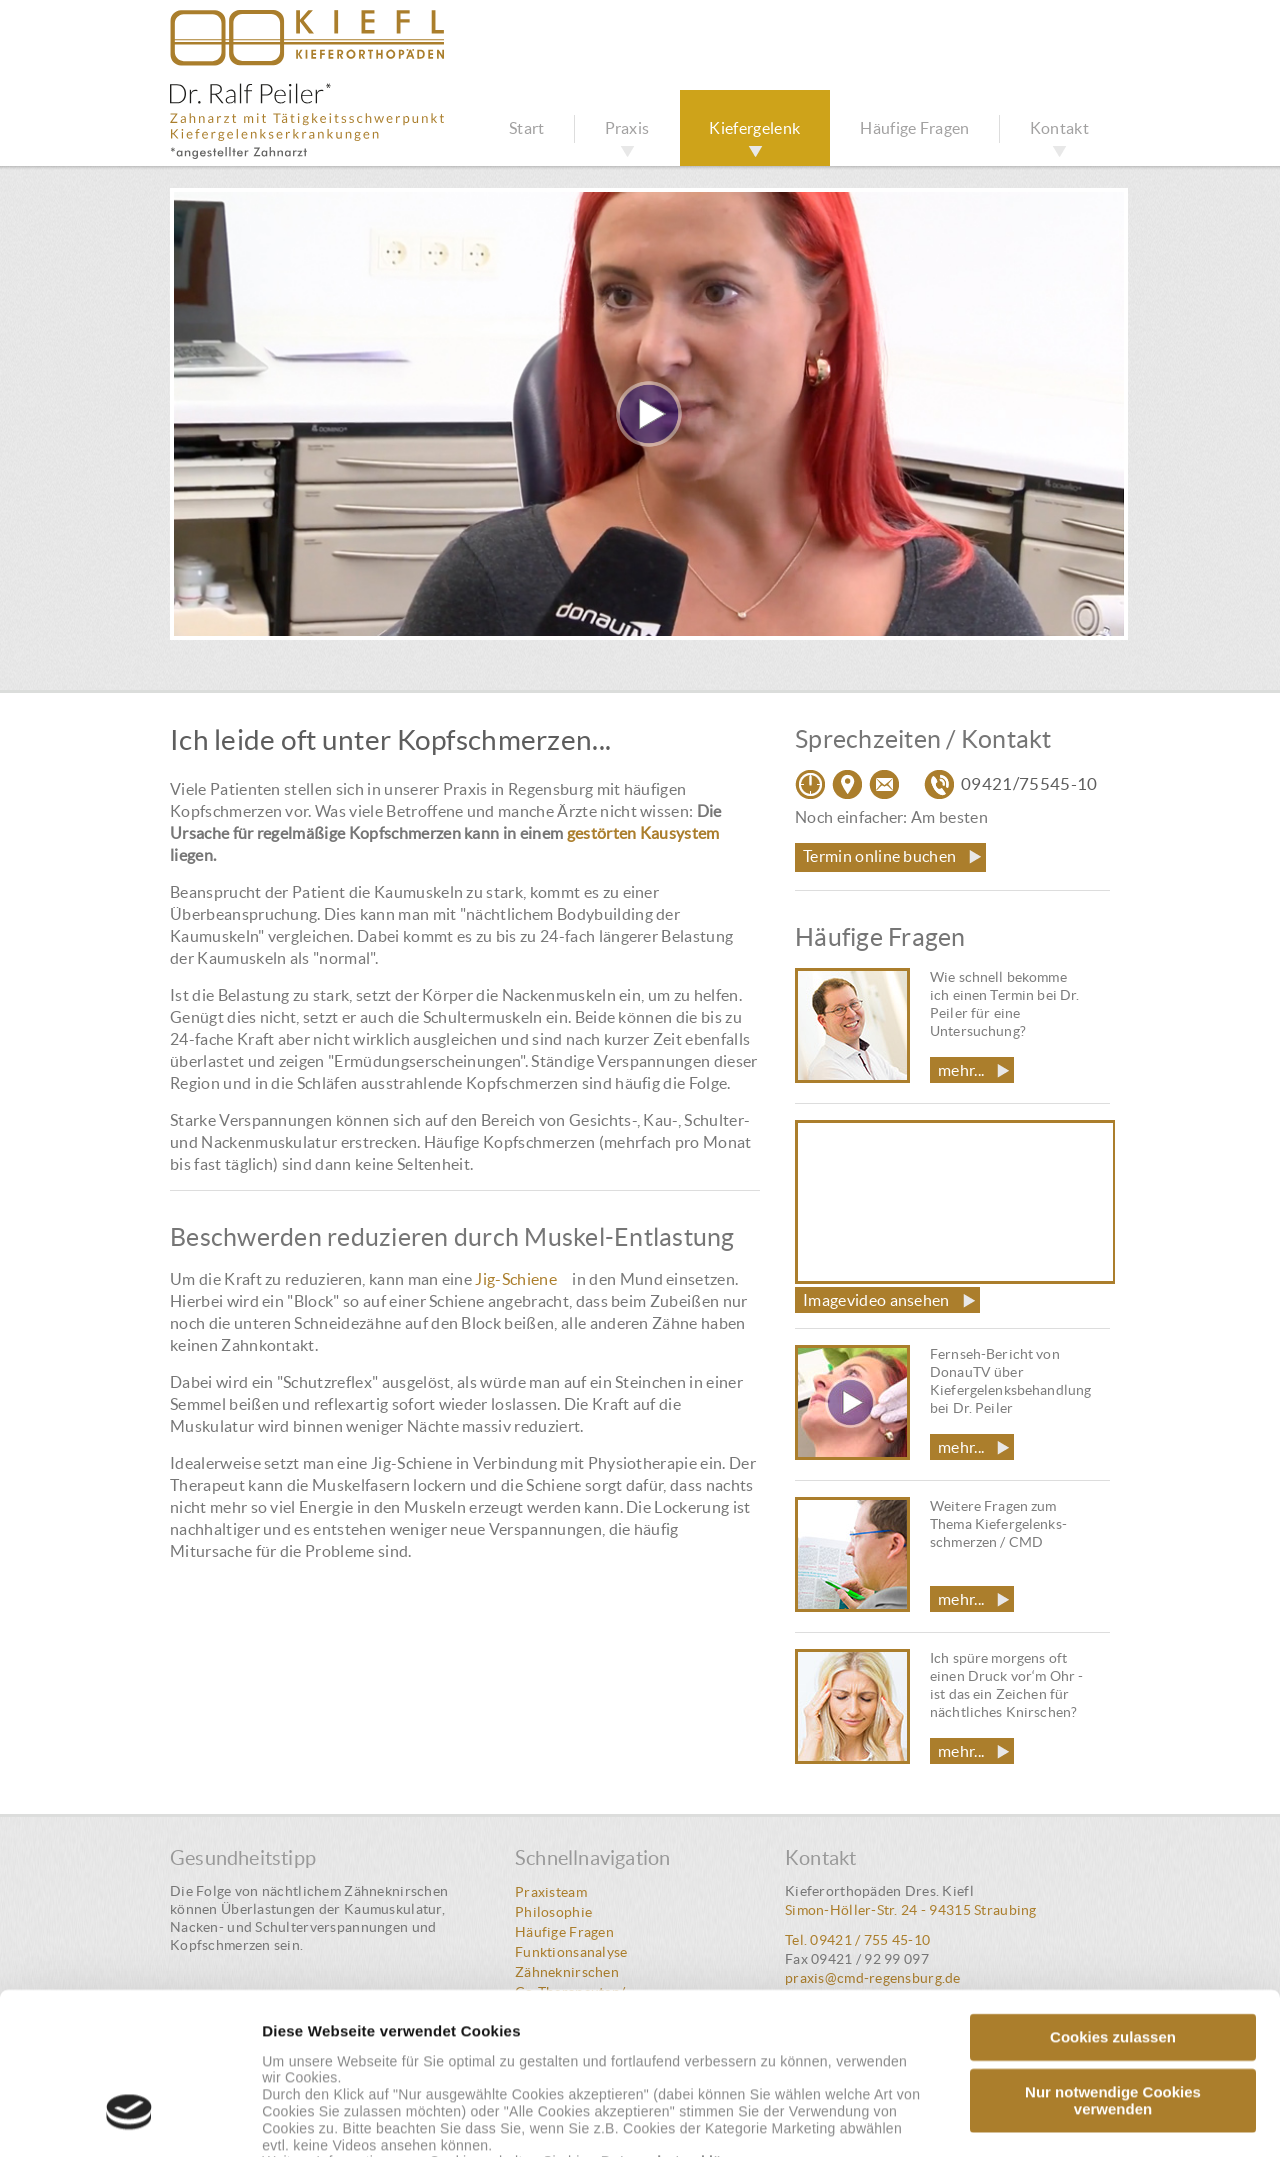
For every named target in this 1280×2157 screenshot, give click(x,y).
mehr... (961, 1070)
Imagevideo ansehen (876, 1300)
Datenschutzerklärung (677, 2024)
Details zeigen (1073, 2117)
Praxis (627, 128)
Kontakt (1059, 128)
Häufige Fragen (914, 128)
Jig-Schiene (516, 1279)
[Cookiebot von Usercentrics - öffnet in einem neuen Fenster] (129, 2118)
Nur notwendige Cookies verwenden (1113, 1962)
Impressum (521, 2041)
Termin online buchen (879, 856)
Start (527, 128)
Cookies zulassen (1113, 1898)
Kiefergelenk (754, 128)
